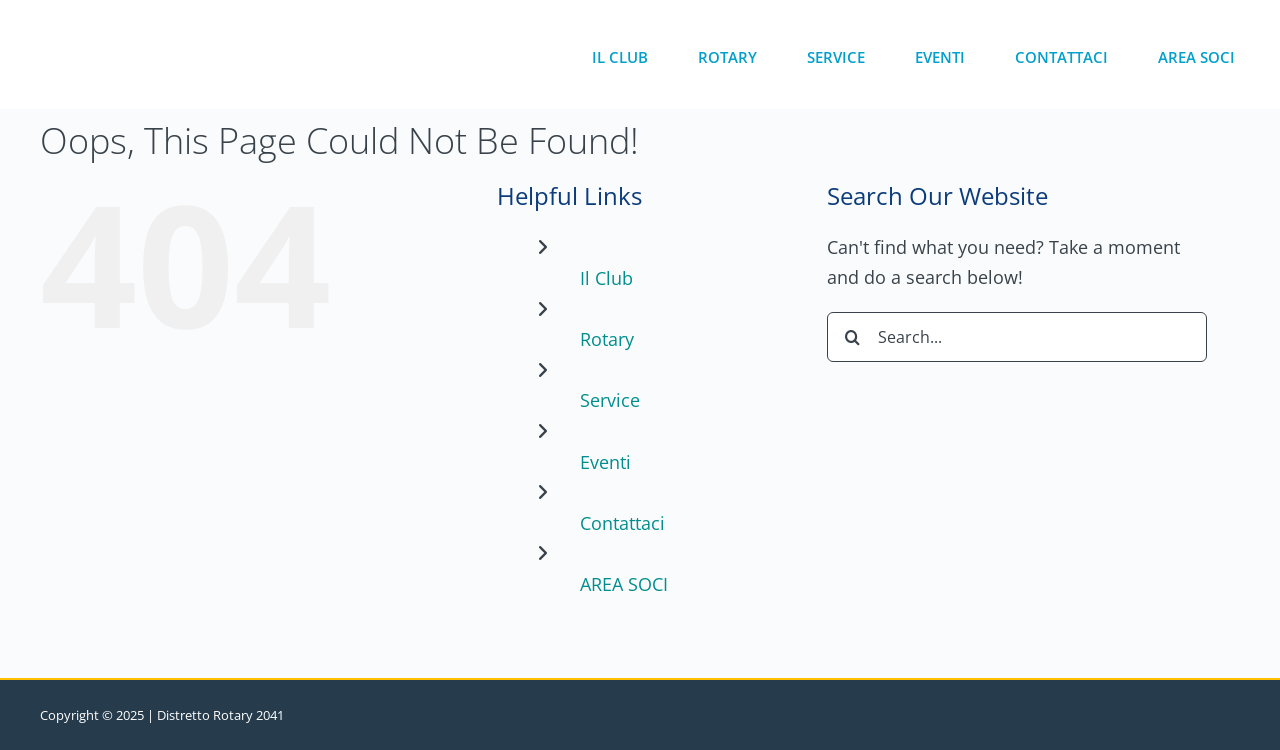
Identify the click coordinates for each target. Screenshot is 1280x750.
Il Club (606, 278)
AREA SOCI (624, 584)
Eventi (605, 462)
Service (610, 400)
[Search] (852, 337)
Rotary (607, 339)
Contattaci (622, 523)
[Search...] (1017, 337)
